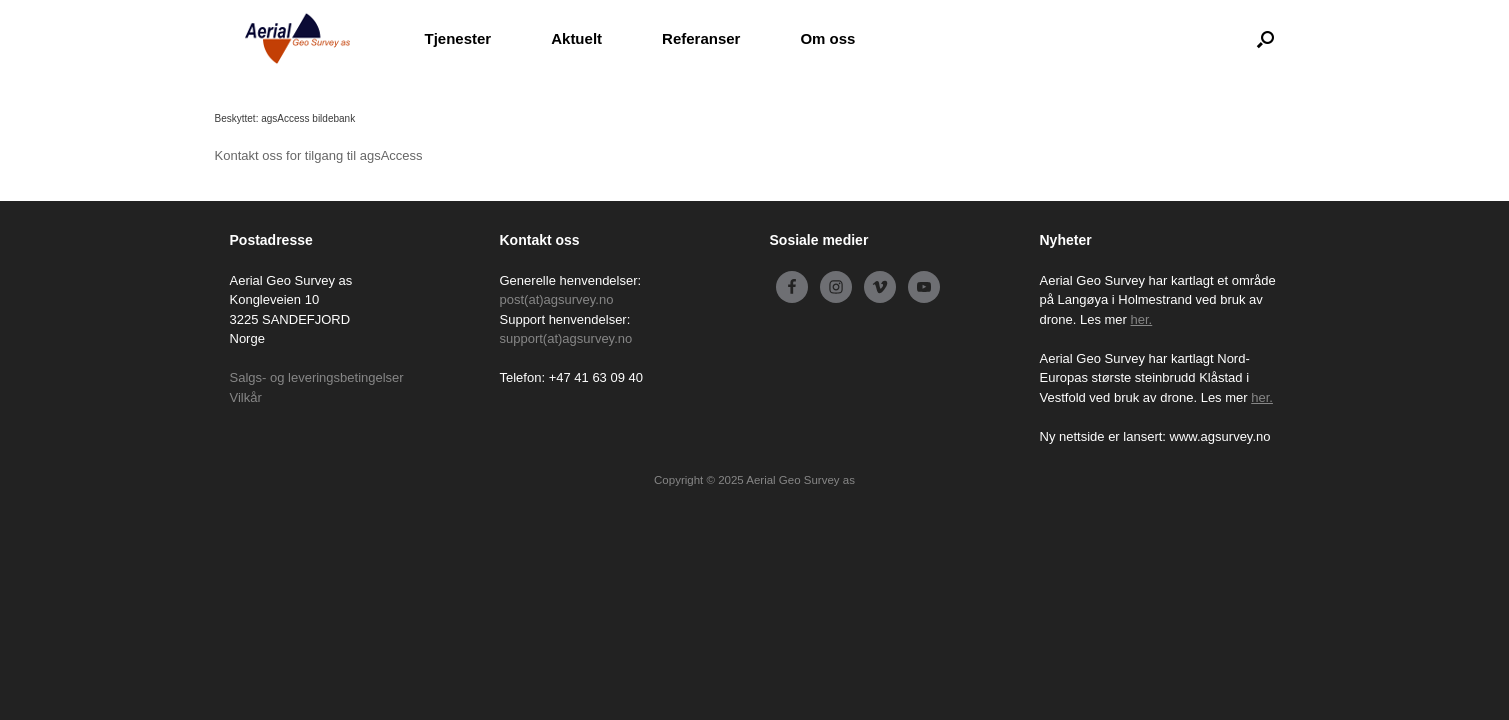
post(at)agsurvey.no (557, 299)
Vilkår (246, 397)
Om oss (827, 38)
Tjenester (458, 38)
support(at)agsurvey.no (566, 338)
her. (1142, 319)
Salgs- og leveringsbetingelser (317, 377)
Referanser (701, 38)
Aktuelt (576, 38)
